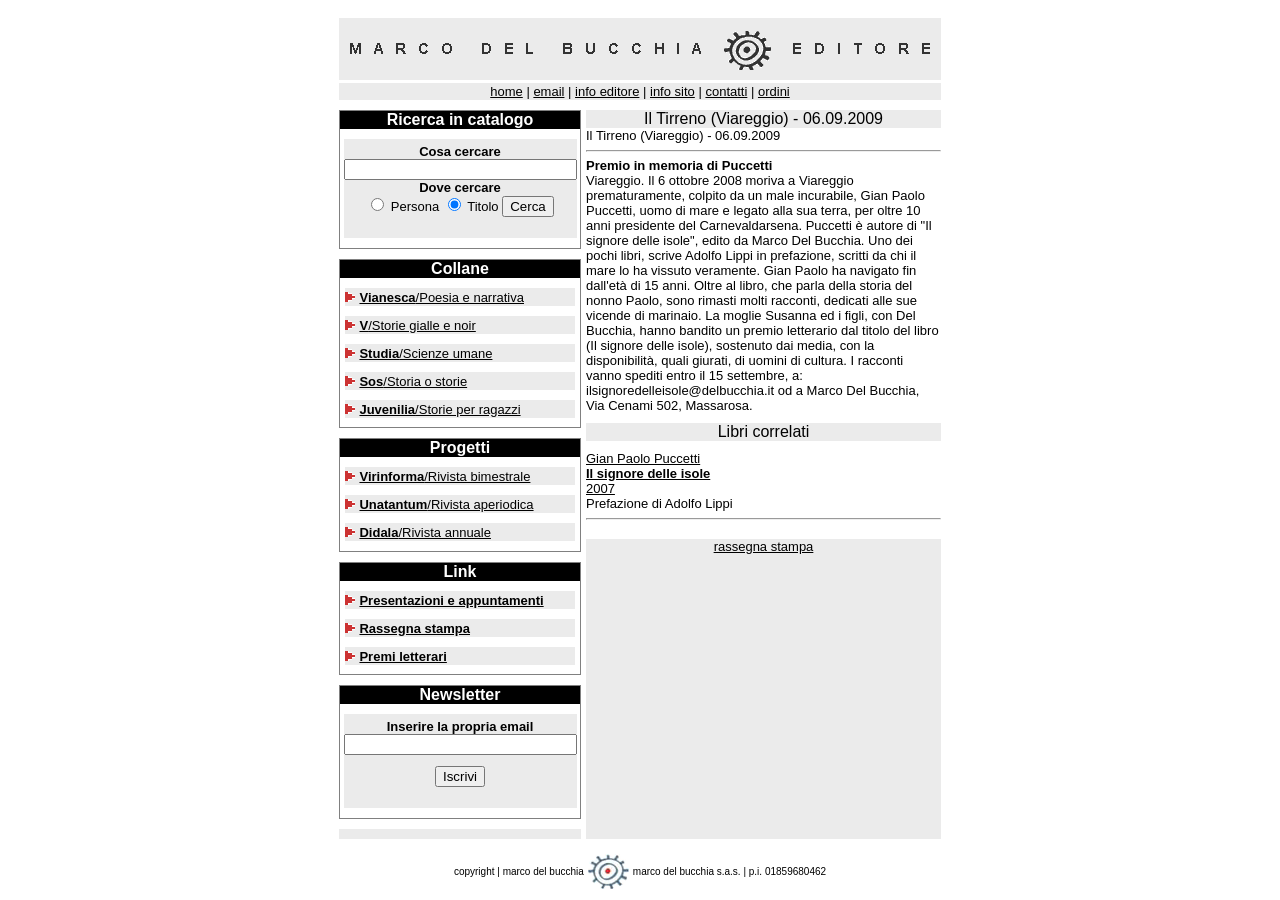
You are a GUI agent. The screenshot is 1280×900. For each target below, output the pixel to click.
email (548, 91)
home (506, 91)
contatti (726, 91)
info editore (607, 91)
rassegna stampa (764, 546)
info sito (672, 91)
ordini (774, 91)
